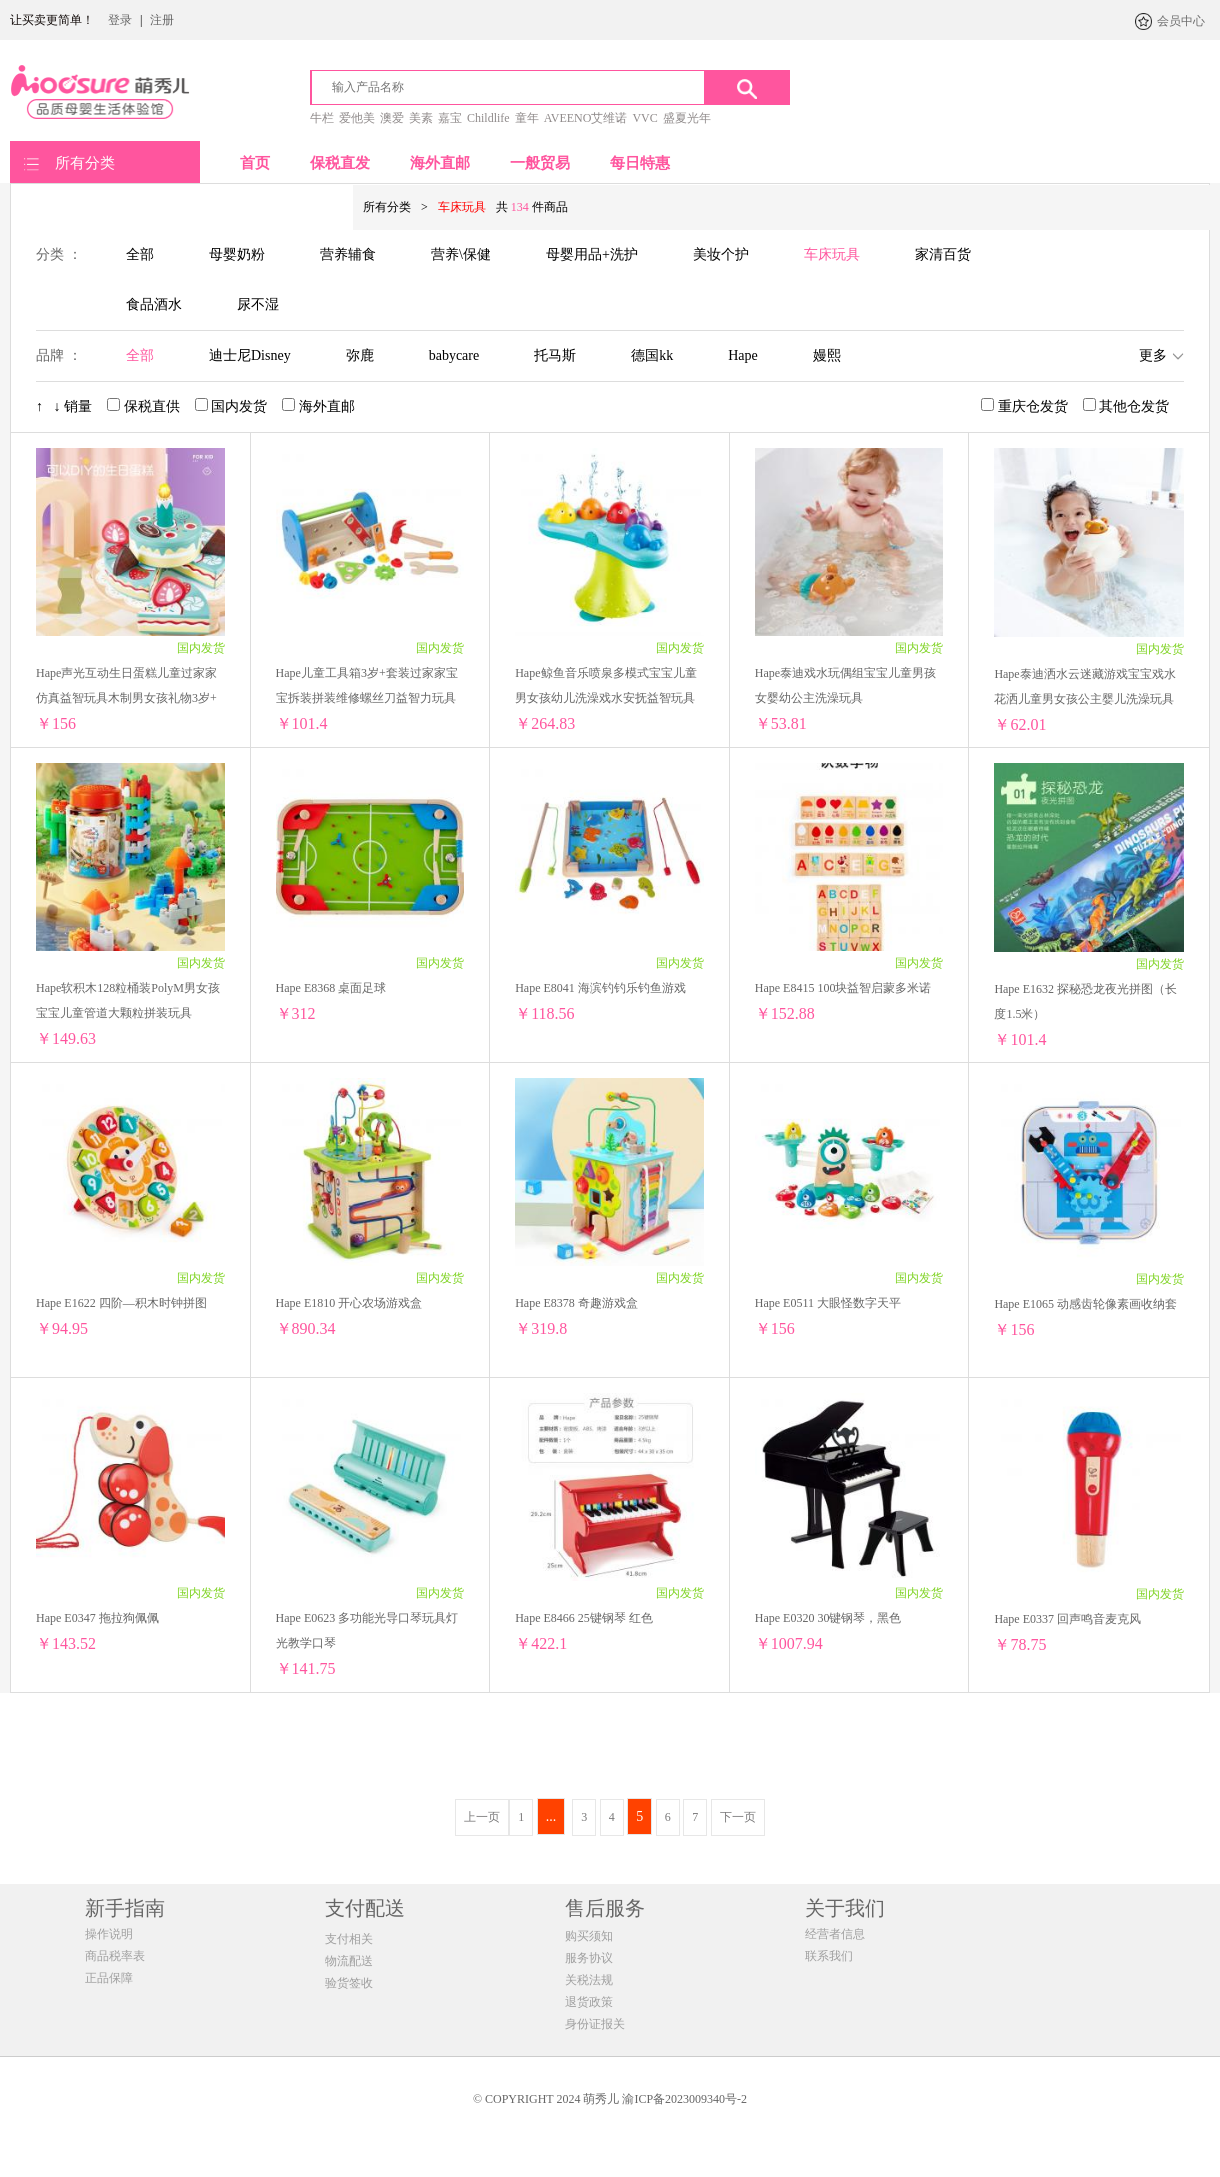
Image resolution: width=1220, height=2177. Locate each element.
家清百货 (943, 254)
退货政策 (589, 2002)
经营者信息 (835, 1934)
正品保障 (109, 1978)
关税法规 (589, 1980)
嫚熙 (827, 355)
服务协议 (589, 1958)
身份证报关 (595, 2024)
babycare (454, 355)
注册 (162, 20)
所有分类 (85, 163)
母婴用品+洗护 (592, 254)
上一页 (482, 1817)
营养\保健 (461, 254)
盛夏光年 (687, 118)
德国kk (652, 355)
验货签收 (349, 1983)
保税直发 (340, 163)
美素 (421, 118)
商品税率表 (115, 1956)
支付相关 (349, 1939)
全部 (140, 254)
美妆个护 (721, 254)
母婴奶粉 (237, 254)
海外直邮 (440, 163)
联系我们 (829, 1956)
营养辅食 (348, 254)
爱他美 (357, 118)
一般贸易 (540, 163)
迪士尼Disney (250, 355)
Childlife (488, 118)
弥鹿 (360, 355)
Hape (743, 355)
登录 (120, 20)
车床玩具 (832, 254)
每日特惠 (640, 163)
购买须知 (589, 1936)
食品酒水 (154, 304)
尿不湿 (258, 304)
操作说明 (109, 1934)
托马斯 (555, 355)
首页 (255, 163)
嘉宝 (450, 118)
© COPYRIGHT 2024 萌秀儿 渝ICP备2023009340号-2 (610, 2099)
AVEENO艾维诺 (586, 118)
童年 (527, 118)
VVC (644, 118)
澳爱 (392, 118)
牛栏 (322, 118)
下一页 (738, 1817)
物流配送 (349, 1961)
